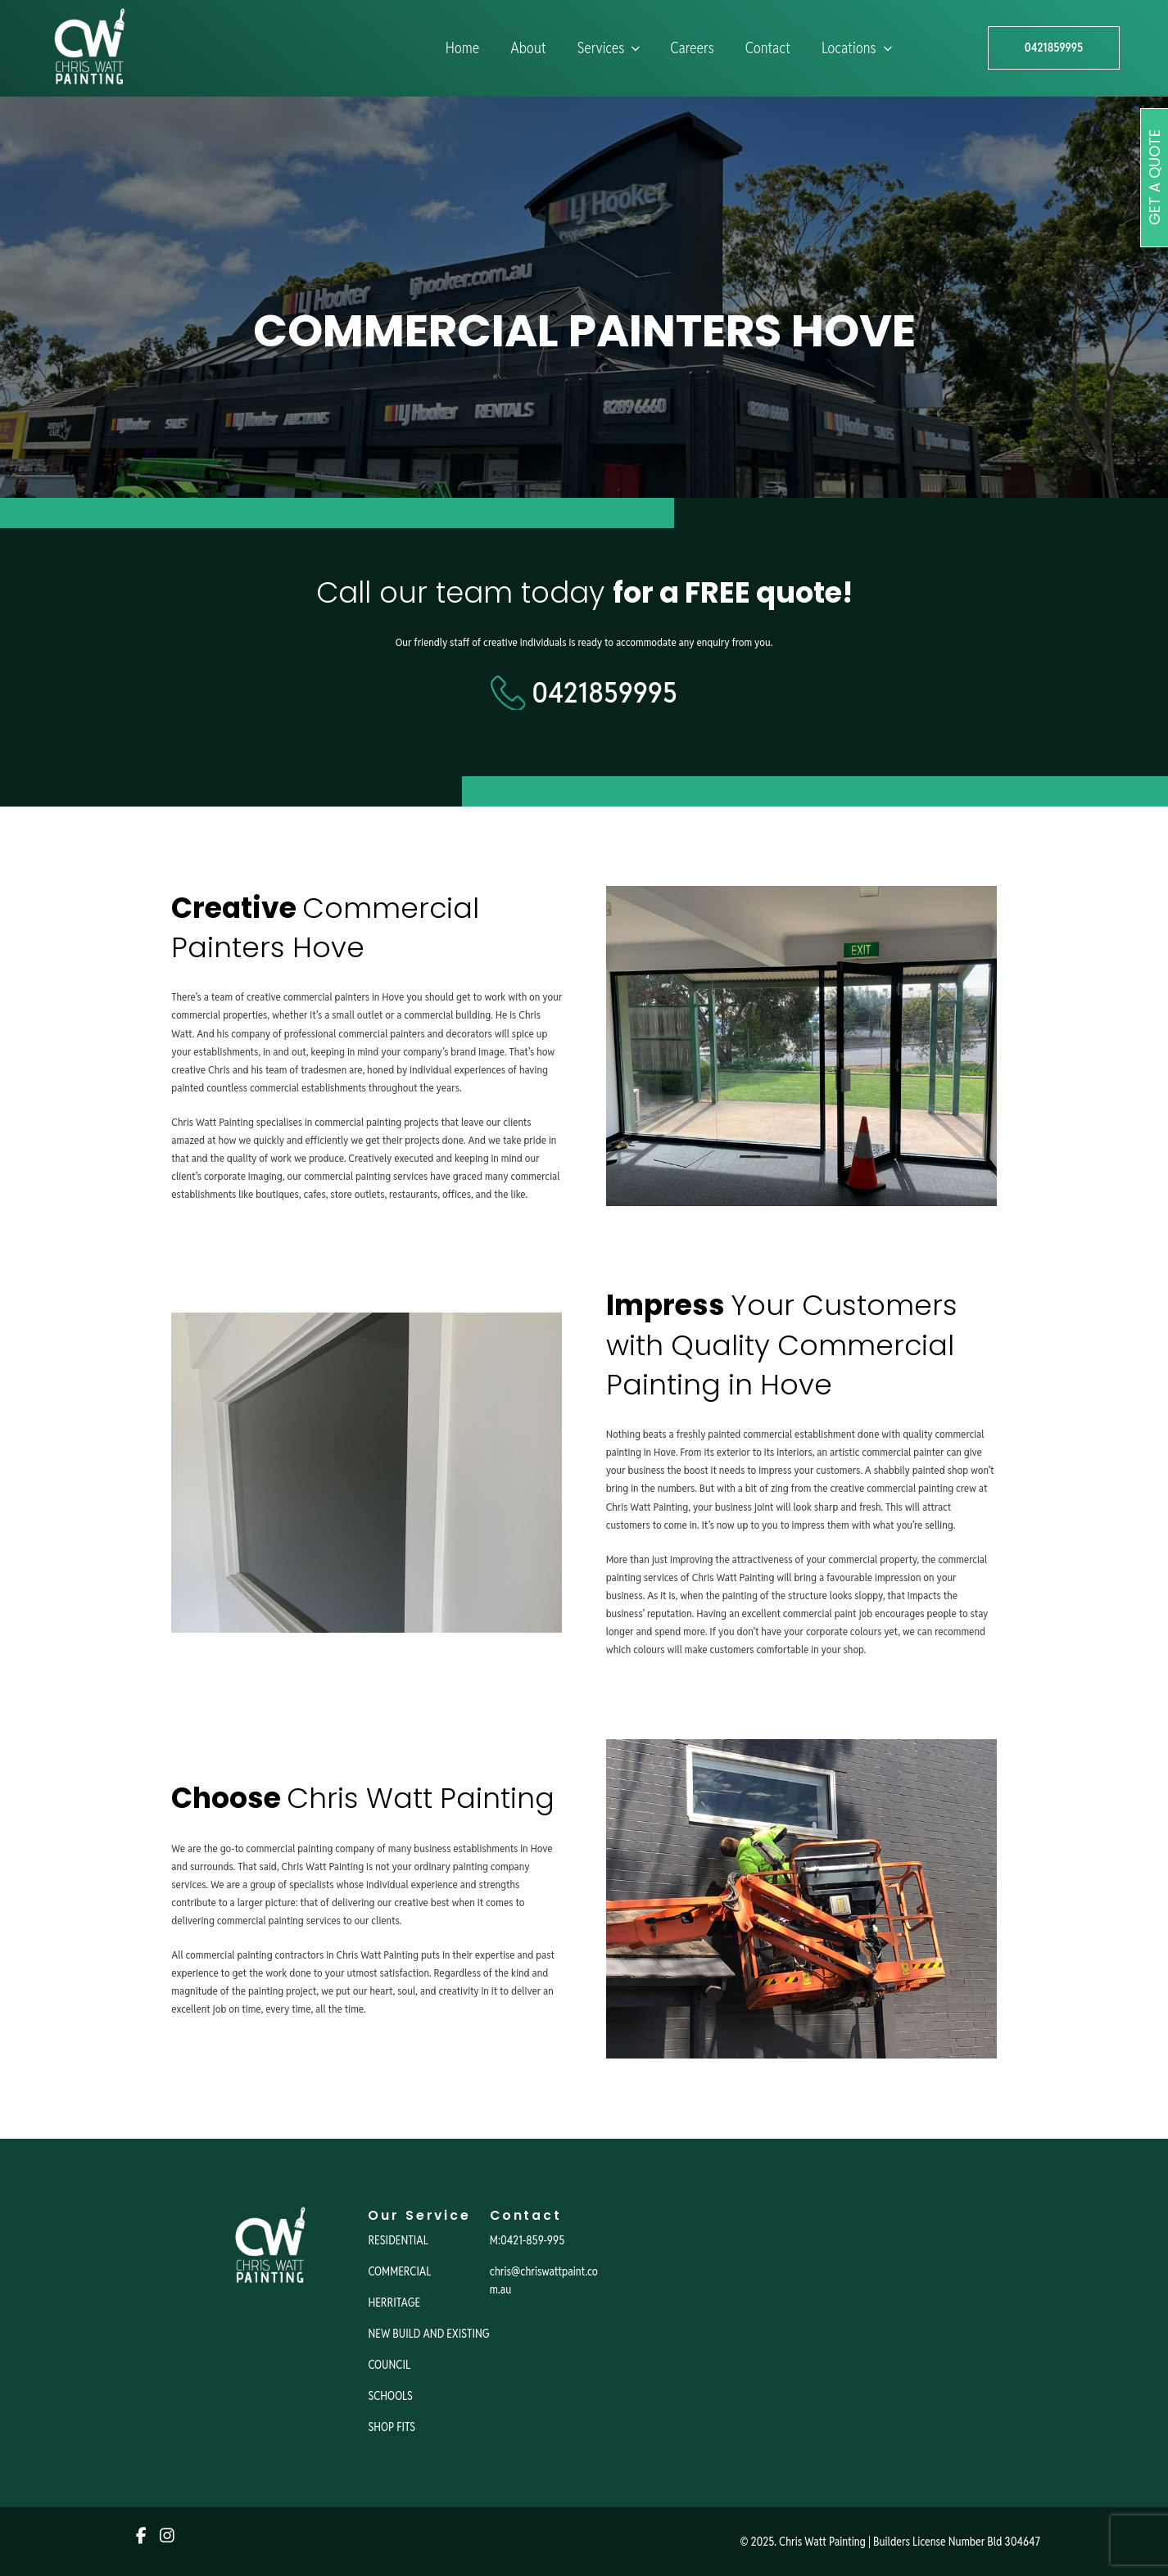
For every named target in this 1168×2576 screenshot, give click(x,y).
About (528, 47)
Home (462, 47)
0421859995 (1054, 47)
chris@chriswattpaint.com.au (544, 2280)
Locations (858, 47)
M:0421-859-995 (527, 2240)
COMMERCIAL (399, 2271)
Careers (691, 47)
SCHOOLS (390, 2395)
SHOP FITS (391, 2427)
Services (610, 47)
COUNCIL (389, 2364)
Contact (767, 47)
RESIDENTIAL (398, 2240)
